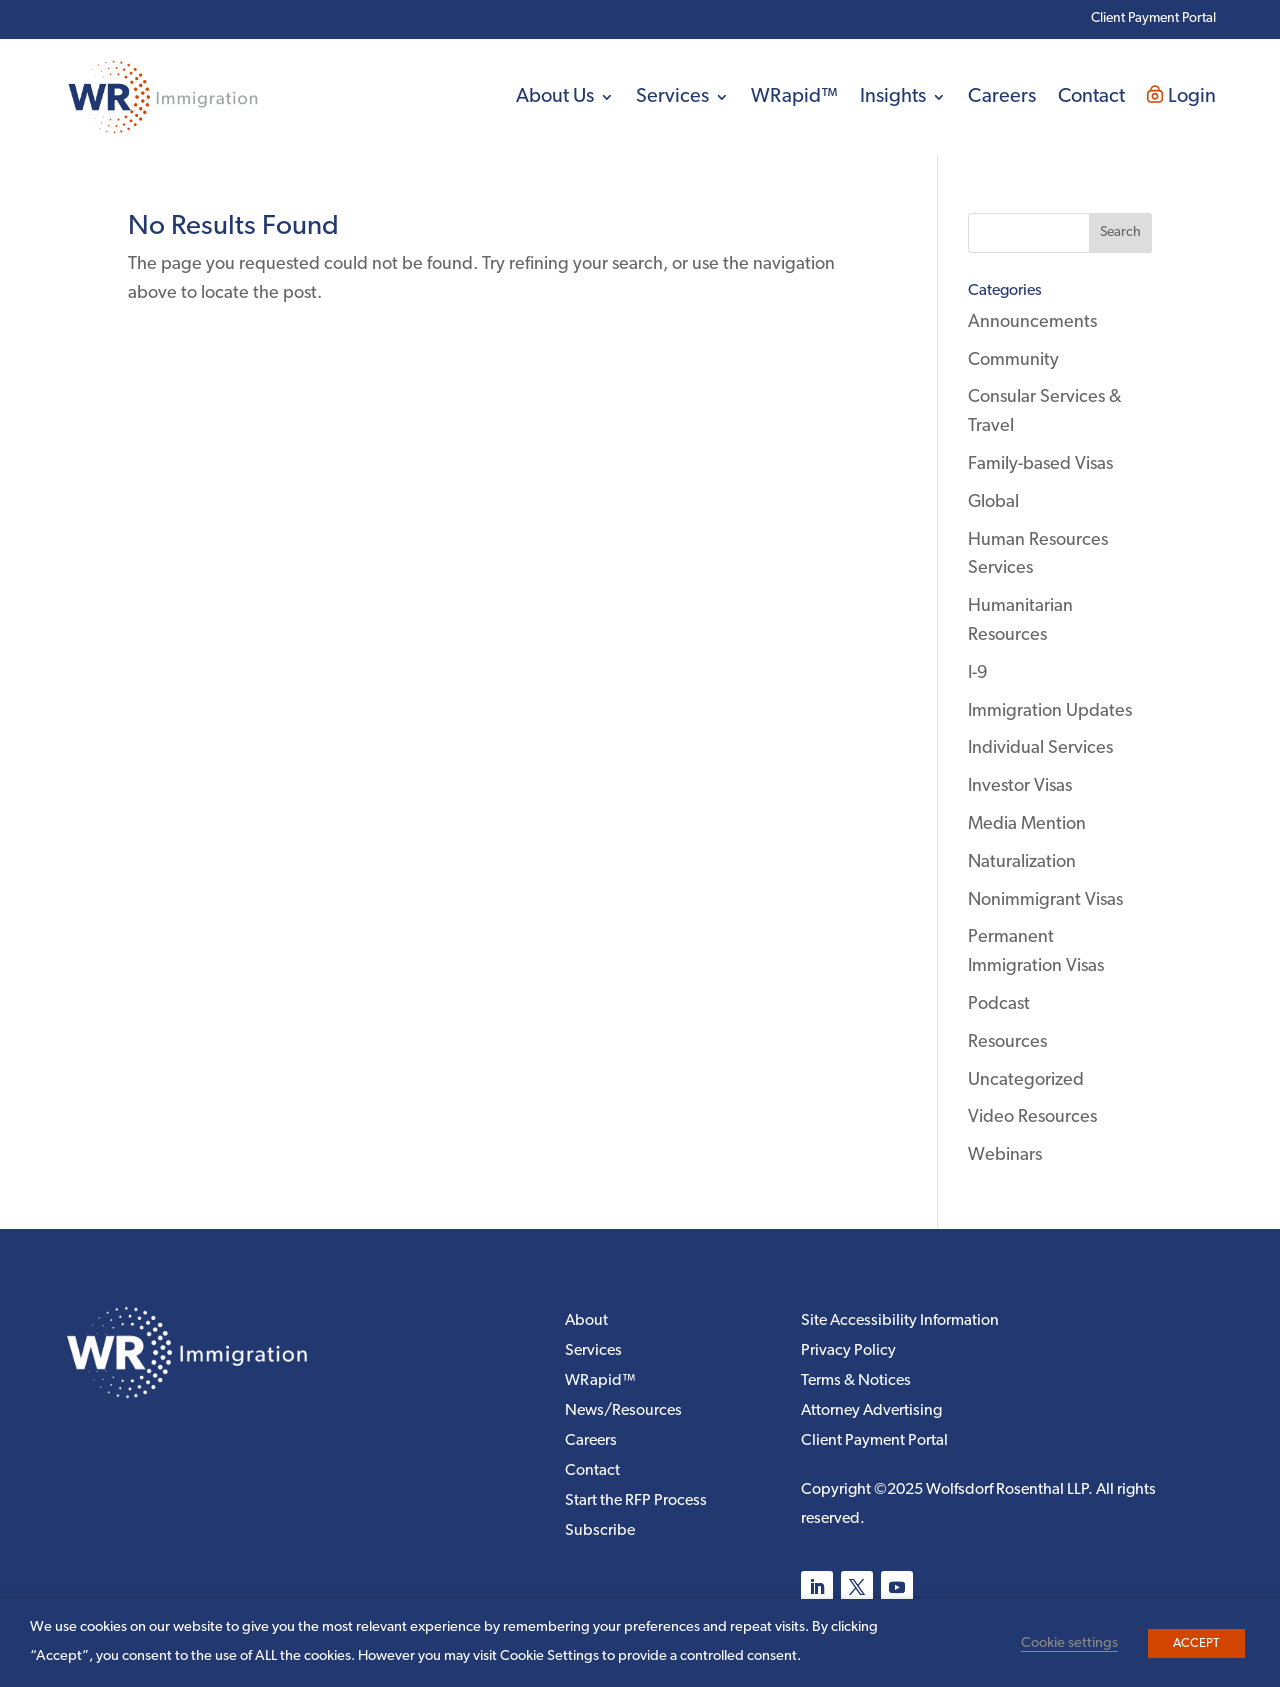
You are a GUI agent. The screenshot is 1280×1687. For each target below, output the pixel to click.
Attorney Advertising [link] (871, 1411)
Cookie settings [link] (1069, 1643)
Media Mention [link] (1027, 824)
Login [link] (1181, 96)
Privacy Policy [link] (848, 1351)
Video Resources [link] (1032, 1117)
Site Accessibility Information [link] (900, 1321)
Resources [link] (1007, 1042)
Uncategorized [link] (1026, 1080)
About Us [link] (555, 97)
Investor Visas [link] (1020, 786)
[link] (163, 97)
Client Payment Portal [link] (1153, 18)
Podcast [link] (999, 1004)
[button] (1120, 233)
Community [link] (1013, 360)
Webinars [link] (1005, 1155)
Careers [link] (1002, 97)
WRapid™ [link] (794, 97)
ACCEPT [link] (1196, 1643)
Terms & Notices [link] (856, 1381)
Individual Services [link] (1040, 748)
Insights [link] (893, 97)
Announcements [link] (1032, 322)
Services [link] (672, 97)
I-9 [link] (978, 673)
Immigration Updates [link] (1050, 711)
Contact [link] (1091, 97)
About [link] (586, 1321)
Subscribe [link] (600, 1531)
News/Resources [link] (623, 1411)
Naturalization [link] (1022, 862)
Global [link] (993, 502)
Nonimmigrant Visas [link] (1045, 900)
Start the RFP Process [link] (636, 1501)
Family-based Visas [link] (1040, 464)
